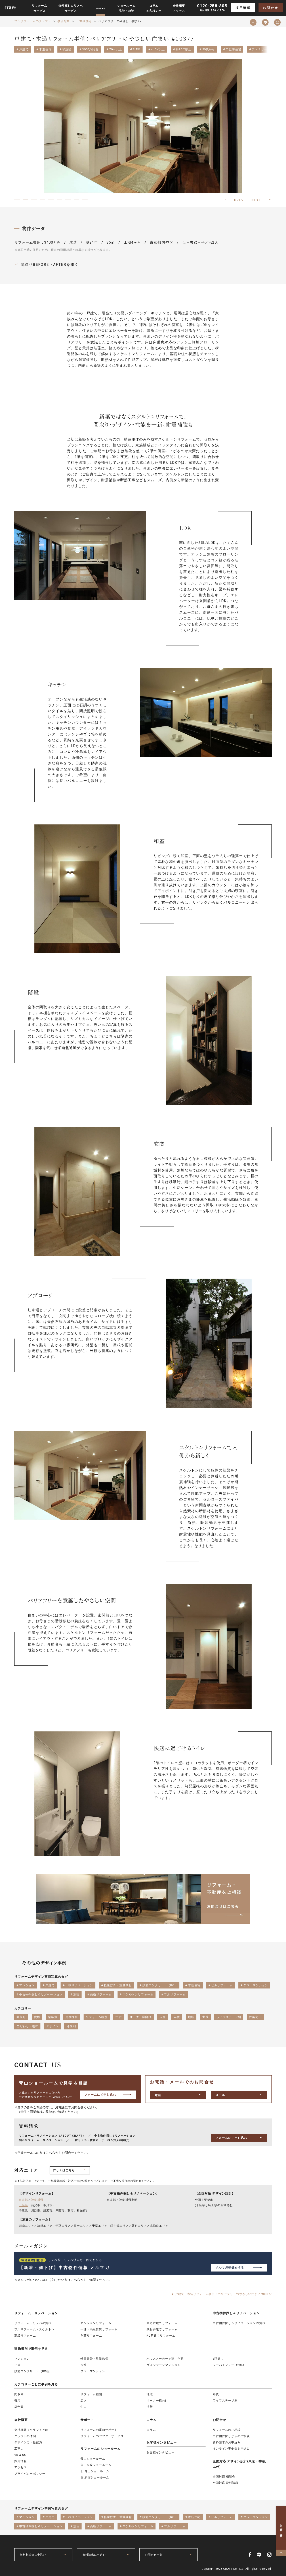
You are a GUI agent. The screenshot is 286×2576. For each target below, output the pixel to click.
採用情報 (243, 8)
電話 (158, 2095)
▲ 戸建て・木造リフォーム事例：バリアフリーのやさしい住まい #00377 (221, 2294)
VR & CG (20, 2455)
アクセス (20, 2467)
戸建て (19, 2365)
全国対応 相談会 (224, 2476)
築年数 (19, 2406)
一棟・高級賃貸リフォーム (99, 2329)
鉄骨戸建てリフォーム (162, 2329)
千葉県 (23, 2205)
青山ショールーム (92, 2458)
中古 (83, 2406)
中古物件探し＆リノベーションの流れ (239, 2323)
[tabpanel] (143, 126)
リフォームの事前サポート (99, 2429)
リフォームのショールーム (100, 2448)
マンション (22, 2358)
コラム (152, 2420)
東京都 (23, 2199)
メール (220, 2095)
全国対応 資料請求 (225, 2482)
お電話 (60, 2107)
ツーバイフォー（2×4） (229, 2365)
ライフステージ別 (225, 2400)
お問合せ (270, 8)
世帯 (150, 2406)
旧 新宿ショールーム (94, 2477)
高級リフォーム (25, 2335)
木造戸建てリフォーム (162, 2323)
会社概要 (21, 2420)
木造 (83, 2365)
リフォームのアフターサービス (102, 2436)
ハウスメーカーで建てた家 (165, 2358)
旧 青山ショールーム (94, 2471)
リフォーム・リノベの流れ (32, 2323)
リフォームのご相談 (227, 2429)
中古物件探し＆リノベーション (236, 2313)
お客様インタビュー (162, 2442)
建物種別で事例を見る (31, 2348)
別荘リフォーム (91, 2335)
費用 (17, 2400)
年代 (216, 2394)
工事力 (19, 2448)
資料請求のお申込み (227, 2442)
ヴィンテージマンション (164, 2365)
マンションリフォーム (95, 2323)
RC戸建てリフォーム (161, 2335)
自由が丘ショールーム (95, 2465)
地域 (150, 2394)
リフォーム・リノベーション (36, 2313)
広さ (83, 2400)
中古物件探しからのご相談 (231, 2436)
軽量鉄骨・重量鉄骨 (94, 2358)
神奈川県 (37, 2199)
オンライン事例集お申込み (231, 2448)
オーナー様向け (157, 2400)
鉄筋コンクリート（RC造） (33, 2371)
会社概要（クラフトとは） (32, 2429)
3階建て (218, 2358)
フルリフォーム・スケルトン (34, 2329)
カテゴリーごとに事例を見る (36, 2384)
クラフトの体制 (25, 2436)
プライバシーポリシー (29, 2473)
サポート (87, 2420)
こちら (50, 2152)
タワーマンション (92, 2371)
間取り (19, 2394)
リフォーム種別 (91, 2394)
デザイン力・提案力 (28, 2442)
